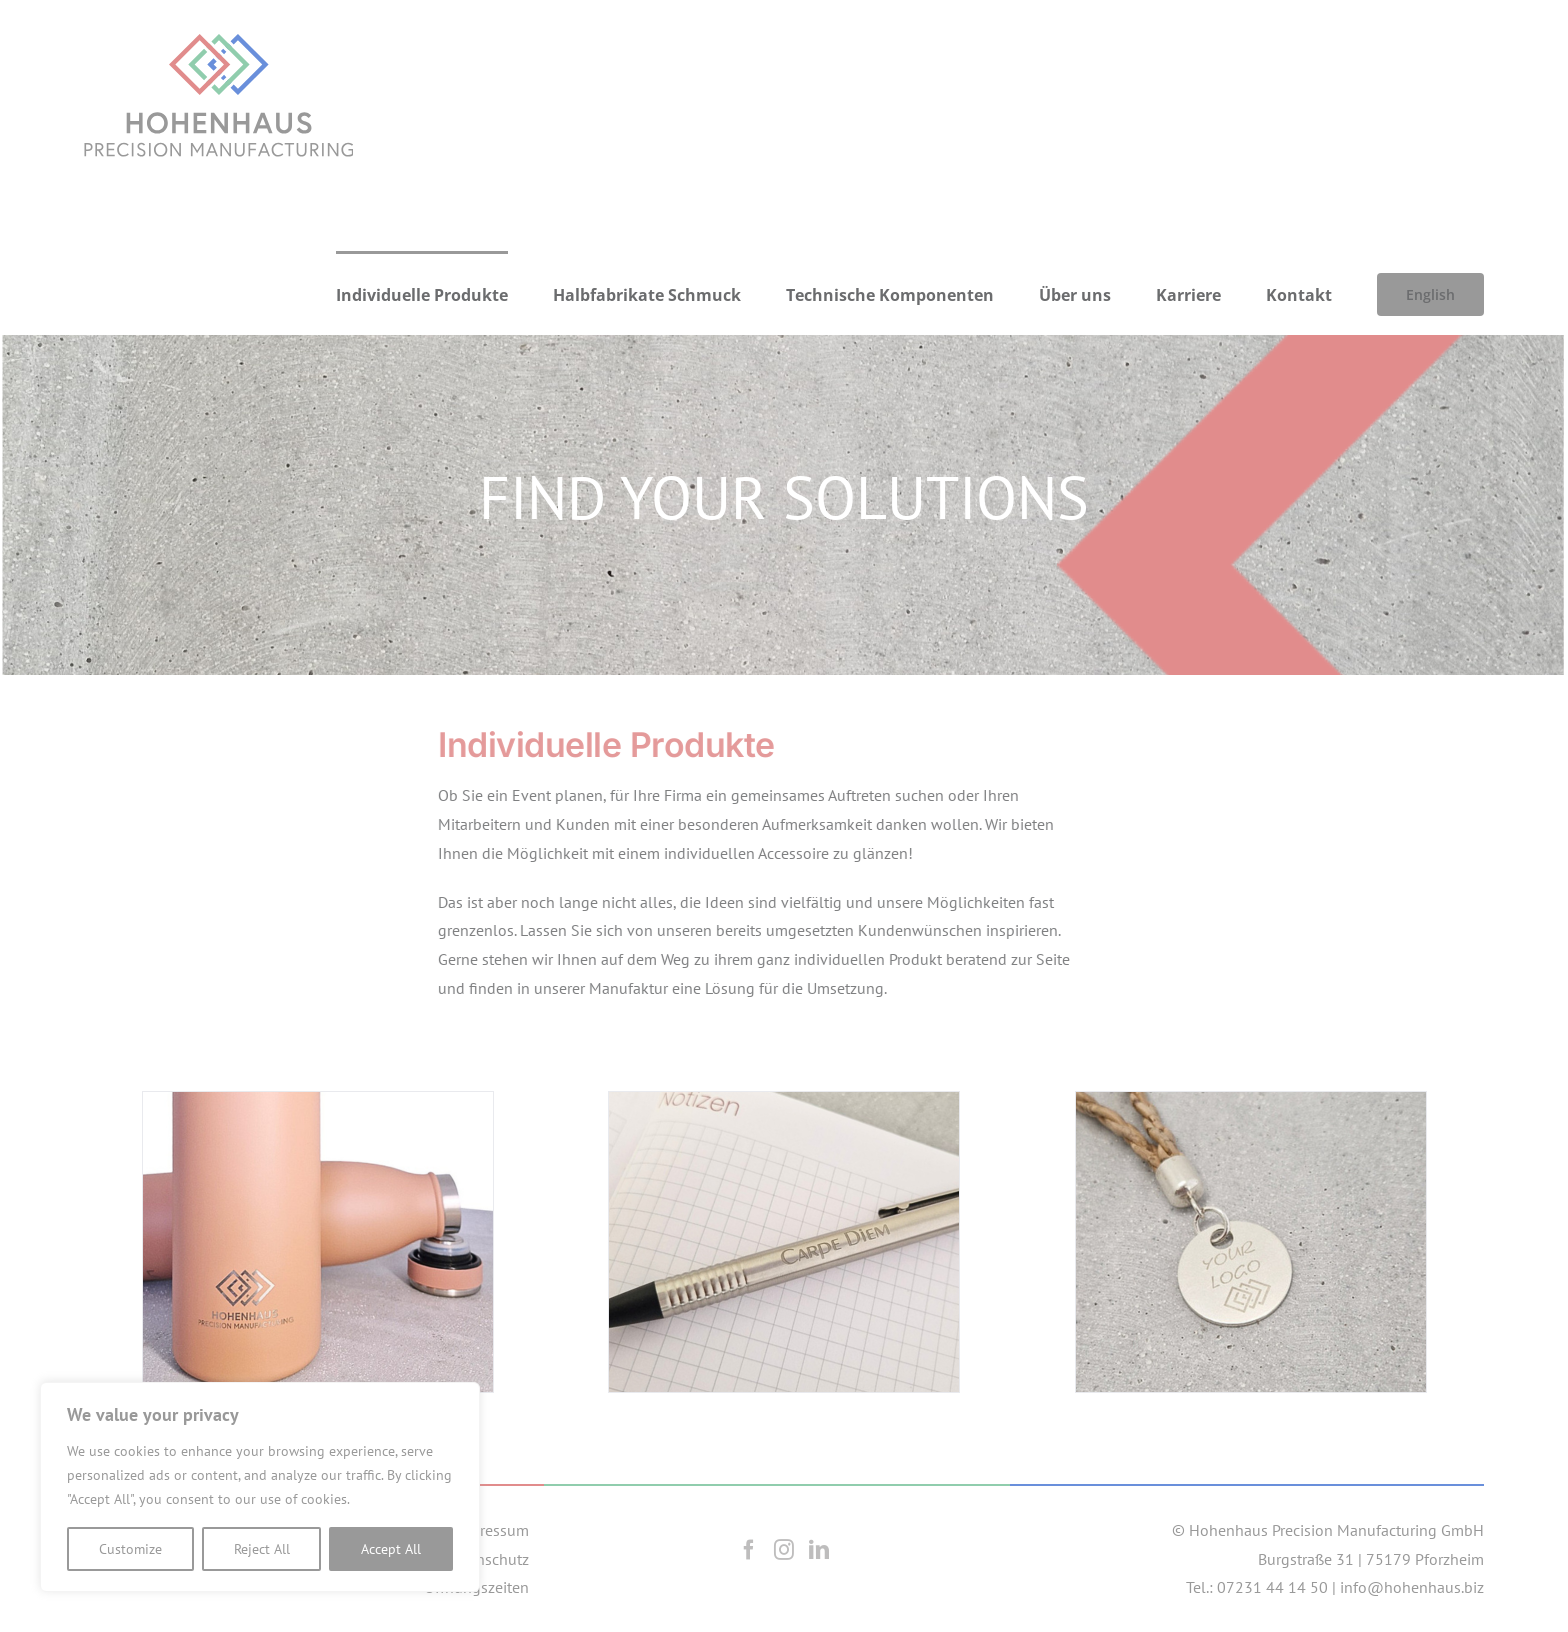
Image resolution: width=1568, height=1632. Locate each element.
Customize (130, 1549)
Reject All (262, 1549)
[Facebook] (749, 1550)
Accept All (391, 1549)
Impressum (491, 1530)
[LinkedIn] (819, 1550)
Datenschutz (487, 1559)
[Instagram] (784, 1550)
